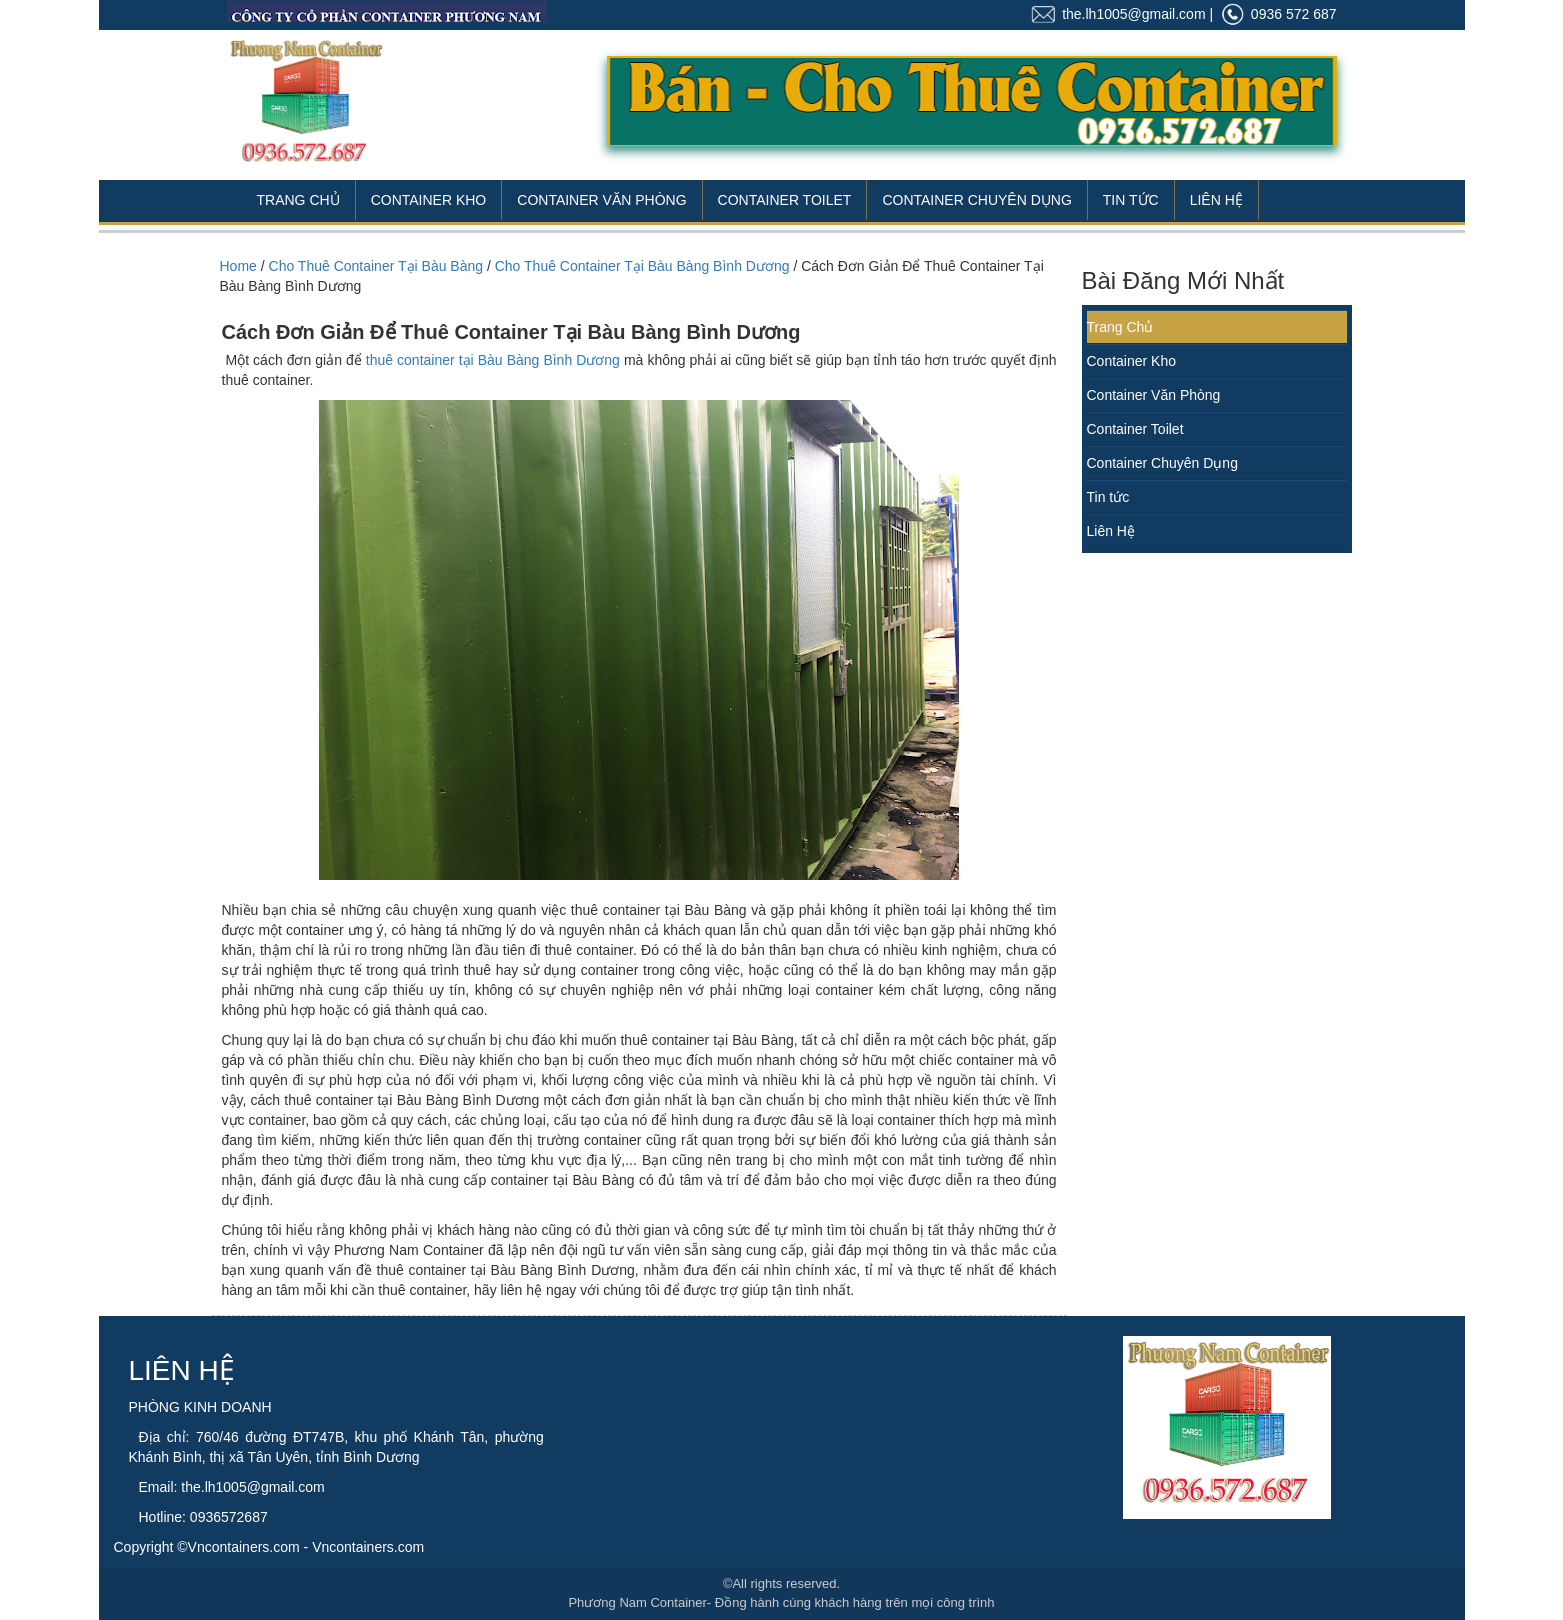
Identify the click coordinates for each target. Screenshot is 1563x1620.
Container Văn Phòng (601, 200)
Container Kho (429, 200)
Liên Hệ (1216, 200)
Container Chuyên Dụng (976, 200)
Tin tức (1108, 497)
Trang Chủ (298, 200)
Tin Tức (1131, 200)
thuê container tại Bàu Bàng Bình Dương (493, 360)
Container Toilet (785, 200)
